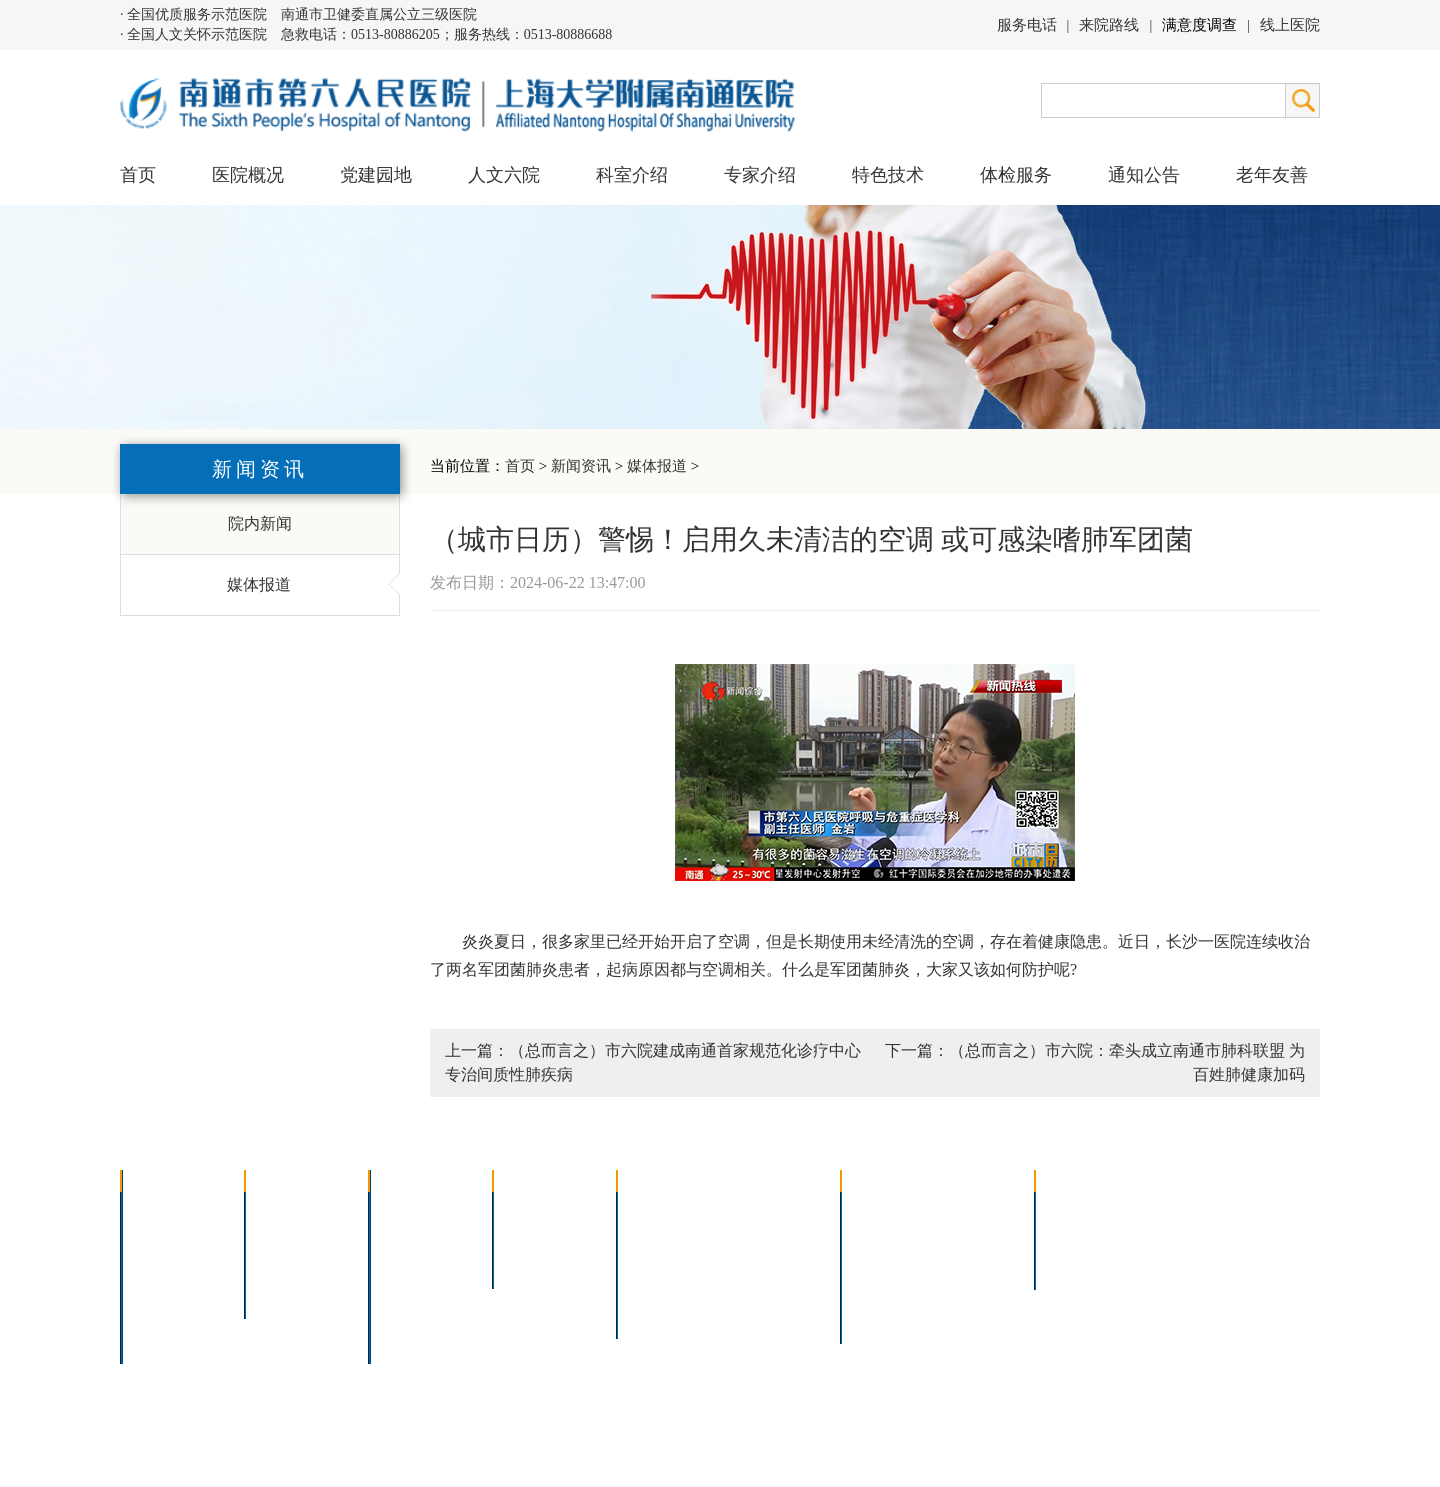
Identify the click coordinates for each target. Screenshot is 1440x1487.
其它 (398, 1314)
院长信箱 (166, 1314)
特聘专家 (538, 1236)
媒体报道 (657, 466)
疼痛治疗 (767, 1210)
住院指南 (886, 1236)
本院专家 (538, 1262)
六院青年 (290, 1262)
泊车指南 (976, 1288)
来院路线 (1109, 25)
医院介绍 (166, 1210)
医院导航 (886, 1288)
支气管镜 (767, 1236)
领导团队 (166, 1236)
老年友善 (1272, 175)
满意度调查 (1199, 25)
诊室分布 (976, 1262)
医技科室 (414, 1288)
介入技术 (662, 1210)
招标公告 (1080, 1210)
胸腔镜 (654, 1236)
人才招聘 (1080, 1236)
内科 (398, 1236)
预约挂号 (976, 1236)
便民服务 (886, 1262)
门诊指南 (886, 1210)
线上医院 (1290, 25)
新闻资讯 (581, 466)
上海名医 (538, 1210)
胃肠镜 (654, 1262)
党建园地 (376, 175)
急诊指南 (976, 1210)
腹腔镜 (759, 1262)
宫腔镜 (759, 1288)
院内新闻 (260, 523)
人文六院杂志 (306, 1236)
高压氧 (654, 1288)
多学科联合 (422, 1210)
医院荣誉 (166, 1288)
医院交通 (166, 1340)
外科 (398, 1262)
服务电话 (1027, 25)
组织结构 (166, 1262)
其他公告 (1080, 1262)
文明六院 (290, 1288)
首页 (138, 175)
